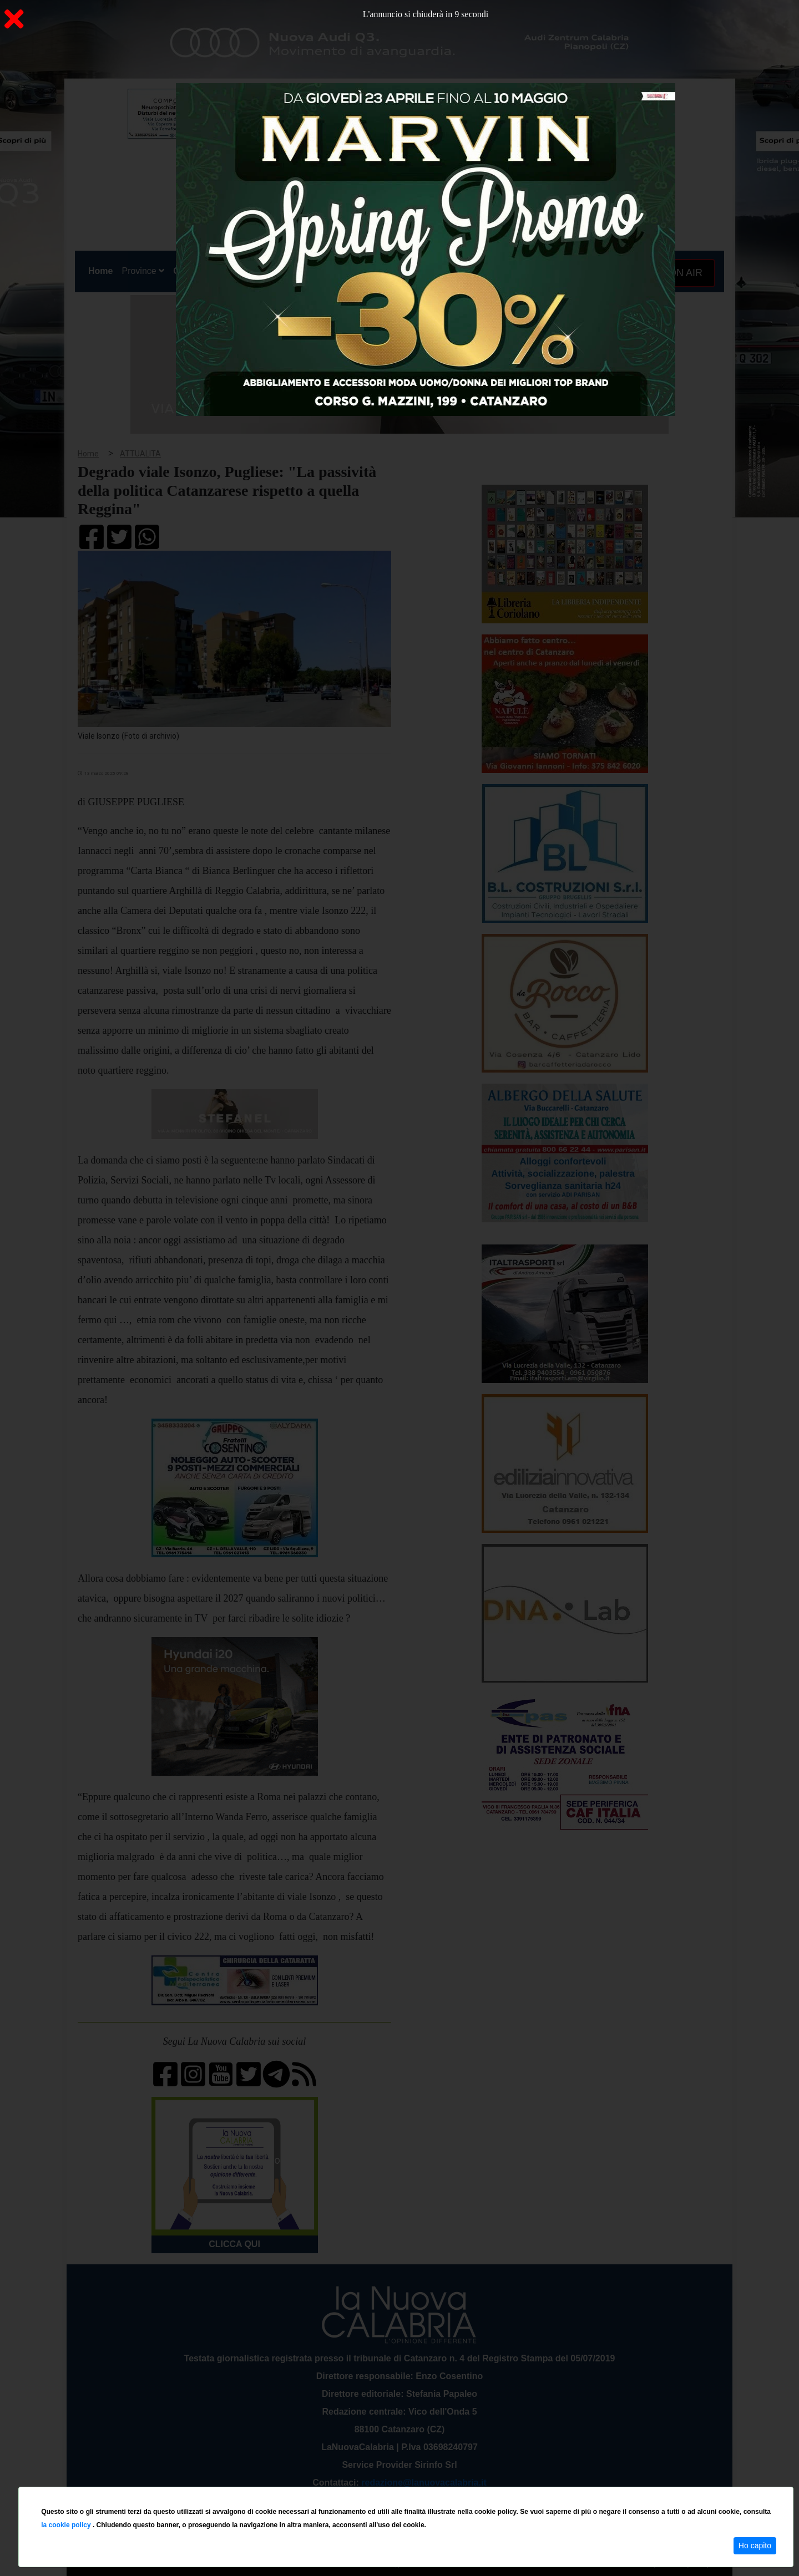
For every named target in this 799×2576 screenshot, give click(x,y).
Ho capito (755, 2545)
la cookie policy (67, 2525)
